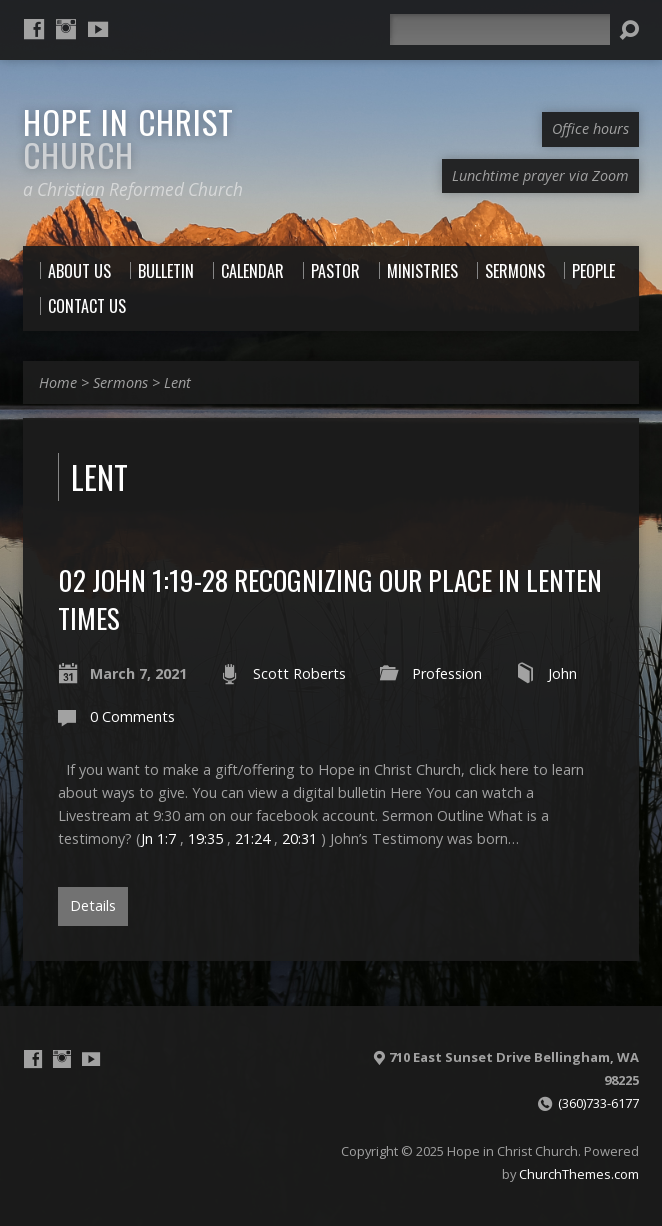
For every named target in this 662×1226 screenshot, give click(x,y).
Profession (447, 673)
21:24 (252, 838)
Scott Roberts (299, 673)
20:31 (299, 838)
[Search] (500, 29)
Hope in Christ (128, 137)
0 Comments (132, 716)
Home (58, 382)
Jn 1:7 (158, 838)
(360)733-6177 (598, 1103)
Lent (177, 382)
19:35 (205, 838)
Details (93, 905)
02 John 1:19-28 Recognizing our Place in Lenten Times (330, 598)
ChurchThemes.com (579, 1174)
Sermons (120, 382)
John (562, 673)
